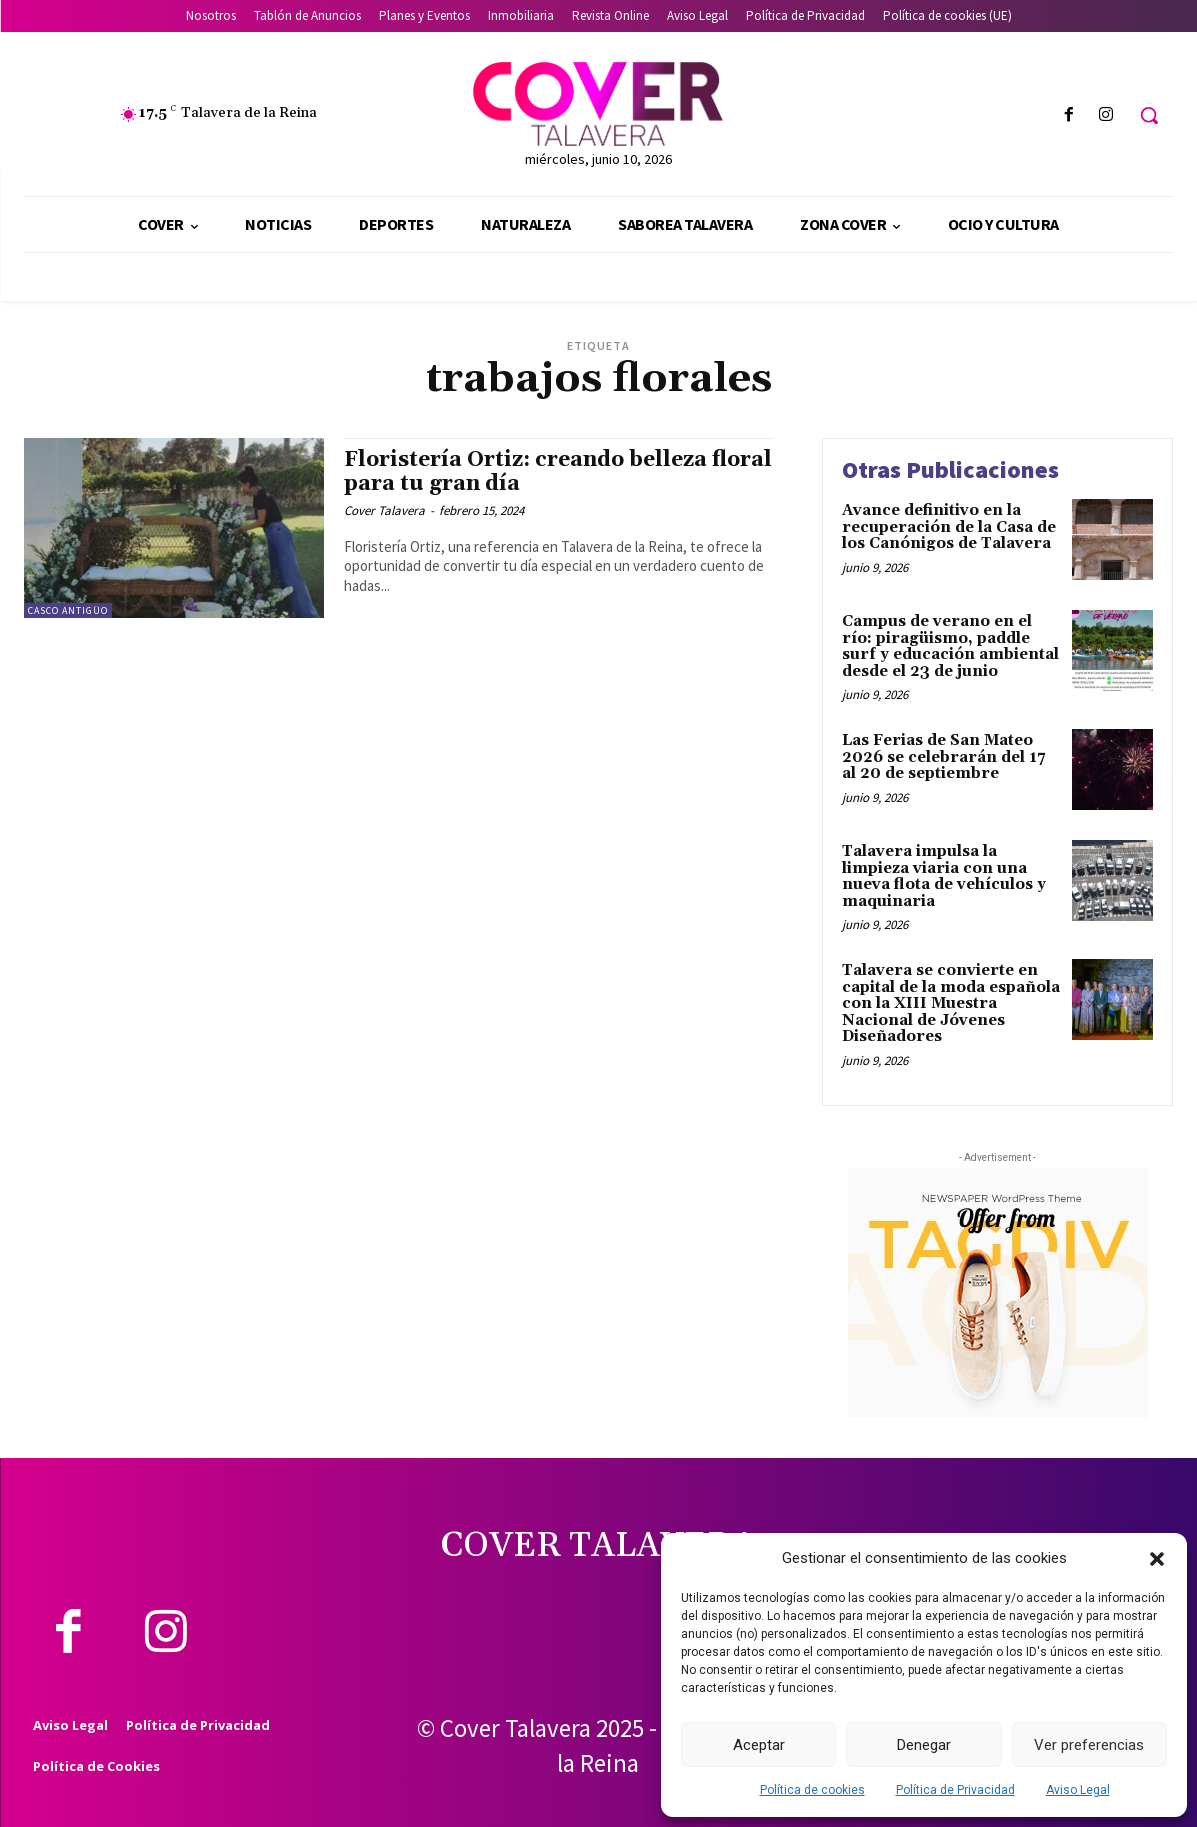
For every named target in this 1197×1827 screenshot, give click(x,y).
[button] (1157, 1559)
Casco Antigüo (68, 610)
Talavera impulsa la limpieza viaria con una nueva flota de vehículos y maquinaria (944, 876)
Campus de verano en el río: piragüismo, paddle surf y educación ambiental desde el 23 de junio (950, 646)
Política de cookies (812, 1790)
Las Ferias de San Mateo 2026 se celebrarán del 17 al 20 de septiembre (943, 757)
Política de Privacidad (955, 1790)
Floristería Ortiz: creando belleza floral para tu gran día (558, 471)
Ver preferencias (1089, 1745)
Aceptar (759, 1745)
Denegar (924, 1745)
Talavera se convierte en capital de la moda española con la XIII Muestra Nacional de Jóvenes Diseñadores (951, 1003)
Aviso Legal (1078, 1790)
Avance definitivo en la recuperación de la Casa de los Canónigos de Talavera (949, 527)
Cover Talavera (384, 510)
